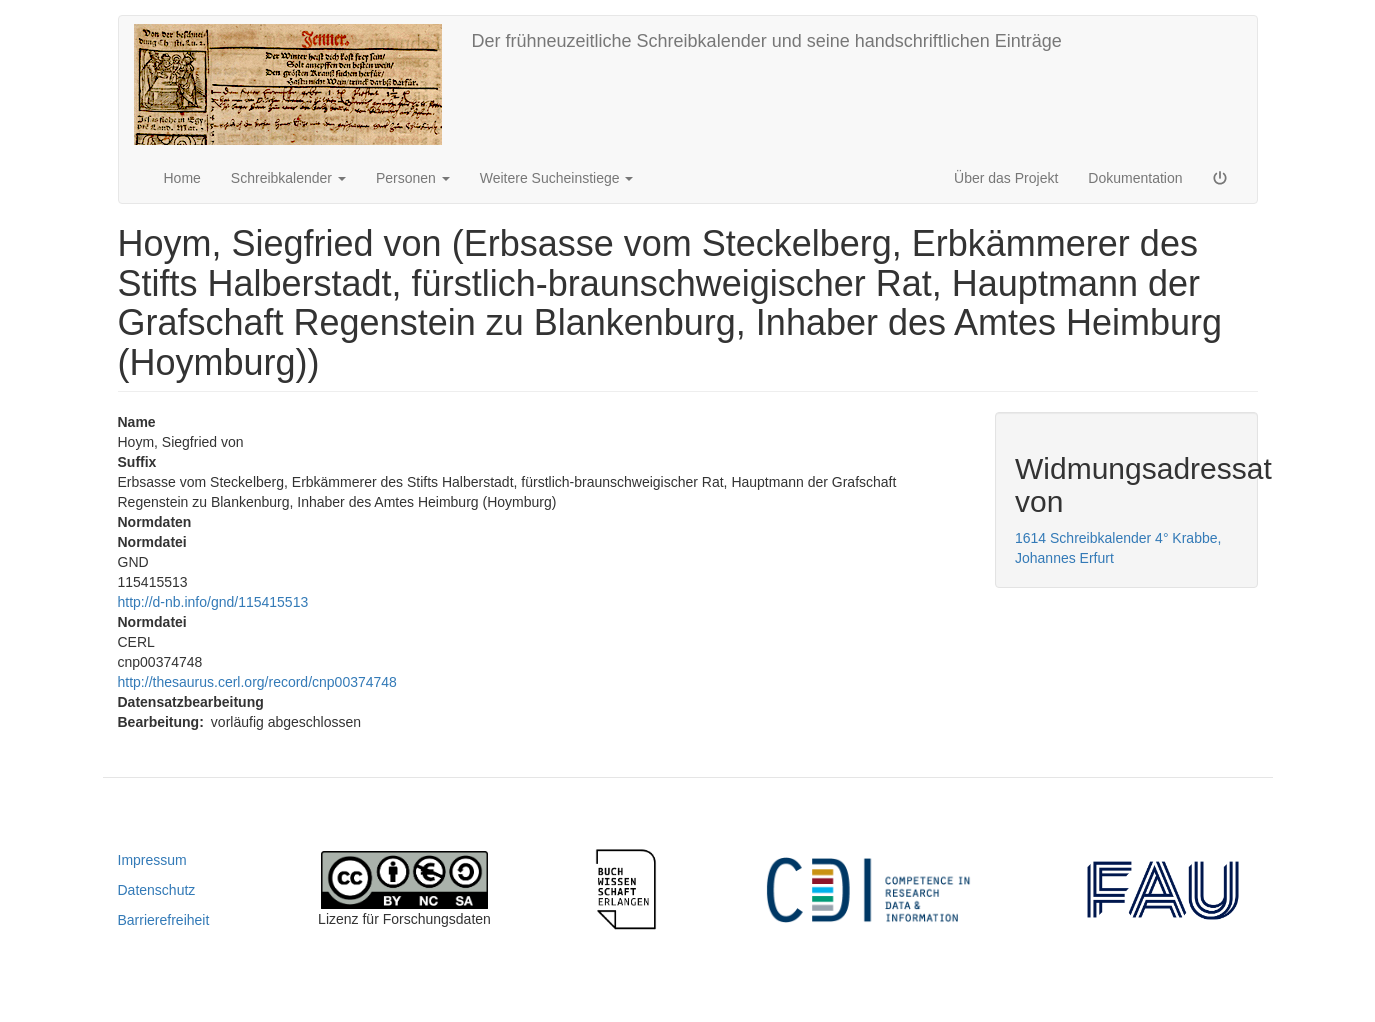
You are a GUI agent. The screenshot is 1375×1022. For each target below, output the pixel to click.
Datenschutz (157, 890)
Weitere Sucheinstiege (557, 178)
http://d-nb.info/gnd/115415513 (213, 602)
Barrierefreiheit (164, 920)
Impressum (152, 860)
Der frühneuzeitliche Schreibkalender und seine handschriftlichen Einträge (767, 41)
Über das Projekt (1006, 178)
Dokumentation (1135, 178)
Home (182, 178)
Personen (413, 178)
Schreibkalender (288, 178)
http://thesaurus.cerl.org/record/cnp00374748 (257, 682)
